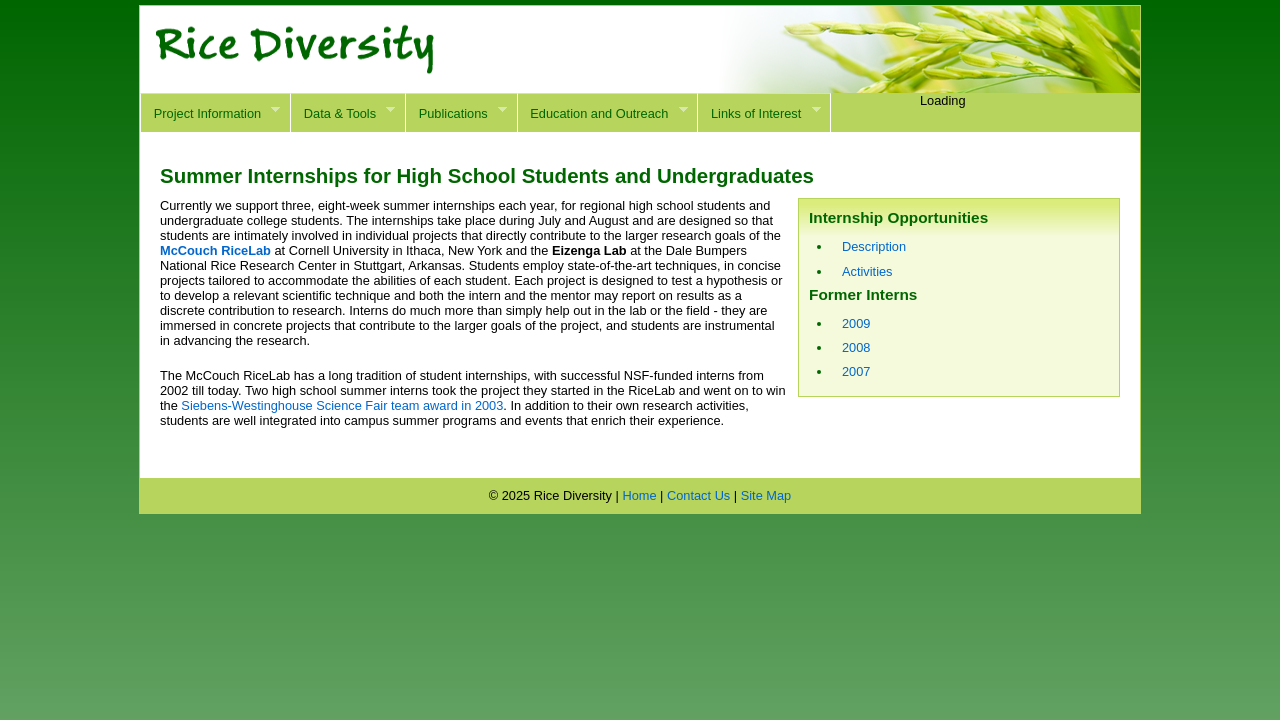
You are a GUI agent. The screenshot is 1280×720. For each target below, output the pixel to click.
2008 (856, 347)
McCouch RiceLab (215, 250)
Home (639, 495)
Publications (456, 112)
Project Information (210, 112)
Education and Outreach (602, 112)
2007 (856, 371)
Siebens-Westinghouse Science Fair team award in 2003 (342, 405)
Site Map (766, 495)
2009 (856, 323)
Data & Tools (342, 112)
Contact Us (698, 495)
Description (874, 246)
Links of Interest (758, 112)
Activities (867, 271)
